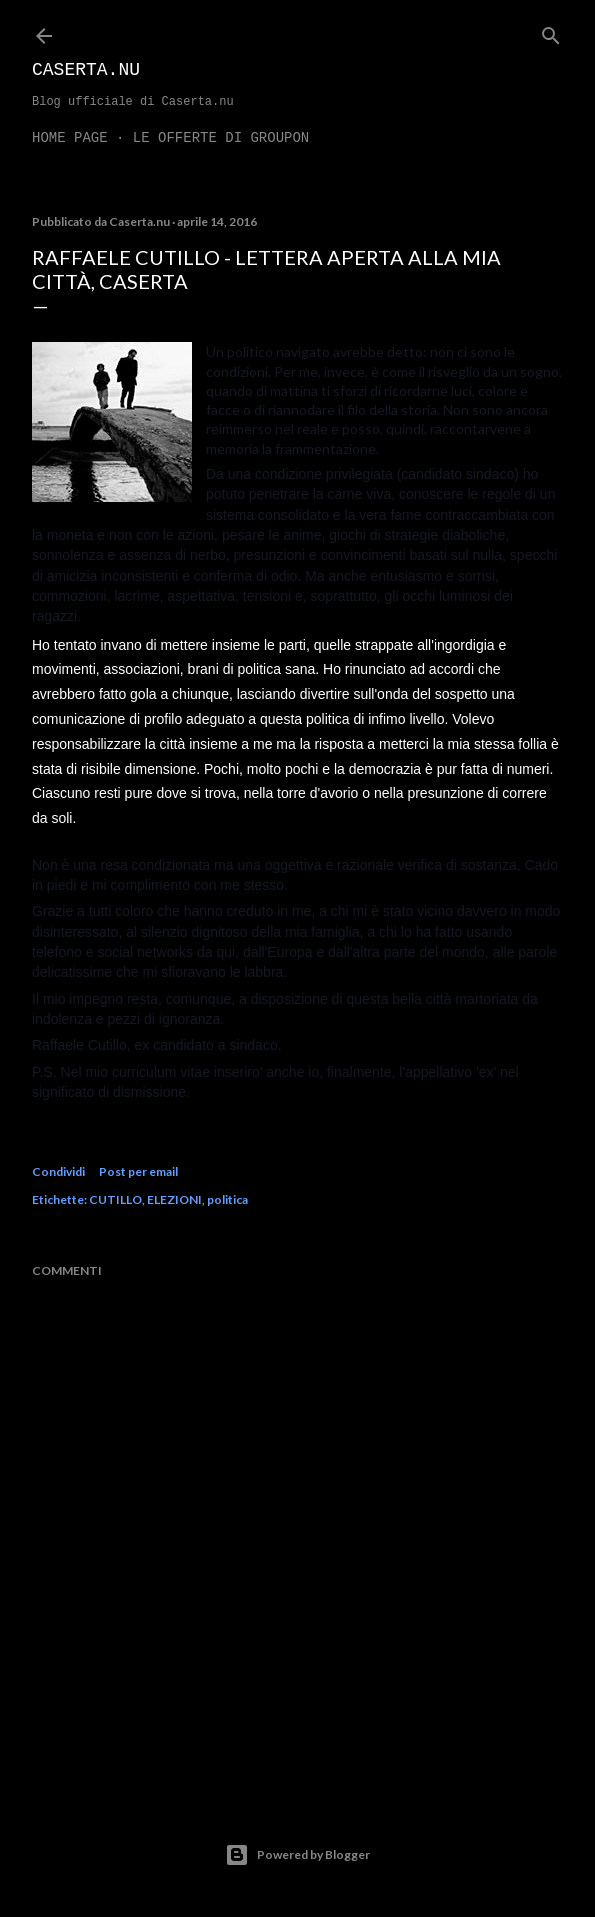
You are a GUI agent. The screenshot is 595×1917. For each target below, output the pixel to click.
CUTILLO (115, 1199)
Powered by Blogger (297, 1855)
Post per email (138, 1171)
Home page (70, 138)
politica (227, 1199)
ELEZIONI (174, 1199)
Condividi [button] (58, 1171)
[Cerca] (551, 31)
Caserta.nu (86, 70)
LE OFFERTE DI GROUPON (221, 138)
